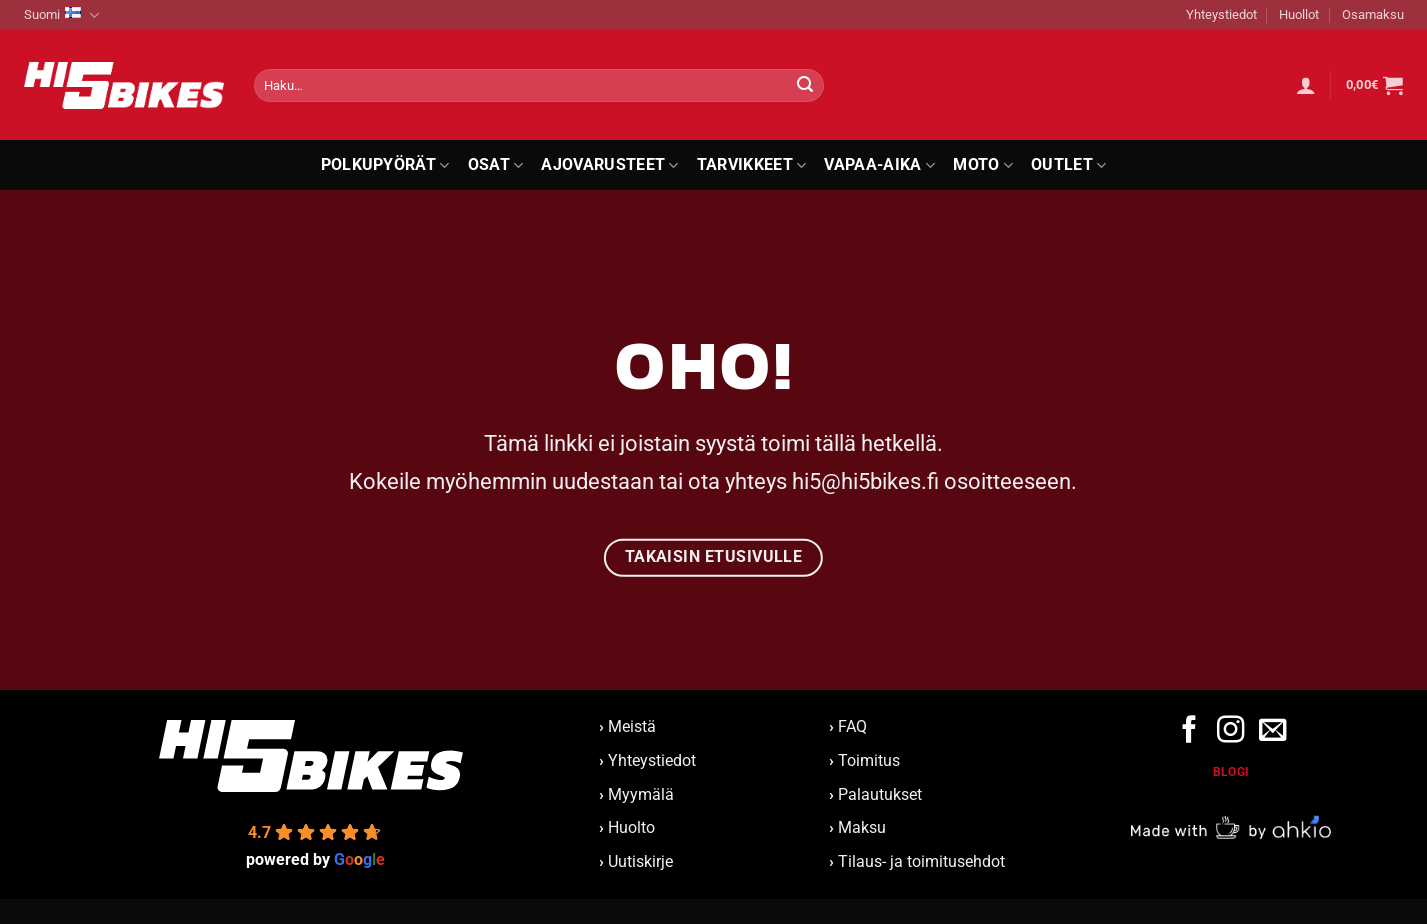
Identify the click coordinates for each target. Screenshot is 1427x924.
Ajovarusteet (609, 165)
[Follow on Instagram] (1230, 731)
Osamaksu (1373, 14)
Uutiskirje (640, 861)
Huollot (1299, 14)
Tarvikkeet (752, 165)
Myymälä (641, 794)
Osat (496, 165)
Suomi (61, 15)
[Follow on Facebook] (1189, 731)
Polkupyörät (385, 165)
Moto (983, 165)
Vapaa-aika (879, 165)
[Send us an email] (1271, 731)
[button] (1306, 85)
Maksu (862, 827)
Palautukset (880, 794)
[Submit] (805, 86)
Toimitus (869, 760)
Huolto (631, 827)
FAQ (852, 726)
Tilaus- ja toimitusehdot (921, 861)
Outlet (1068, 165)
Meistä (627, 726)
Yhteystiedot (1221, 14)
